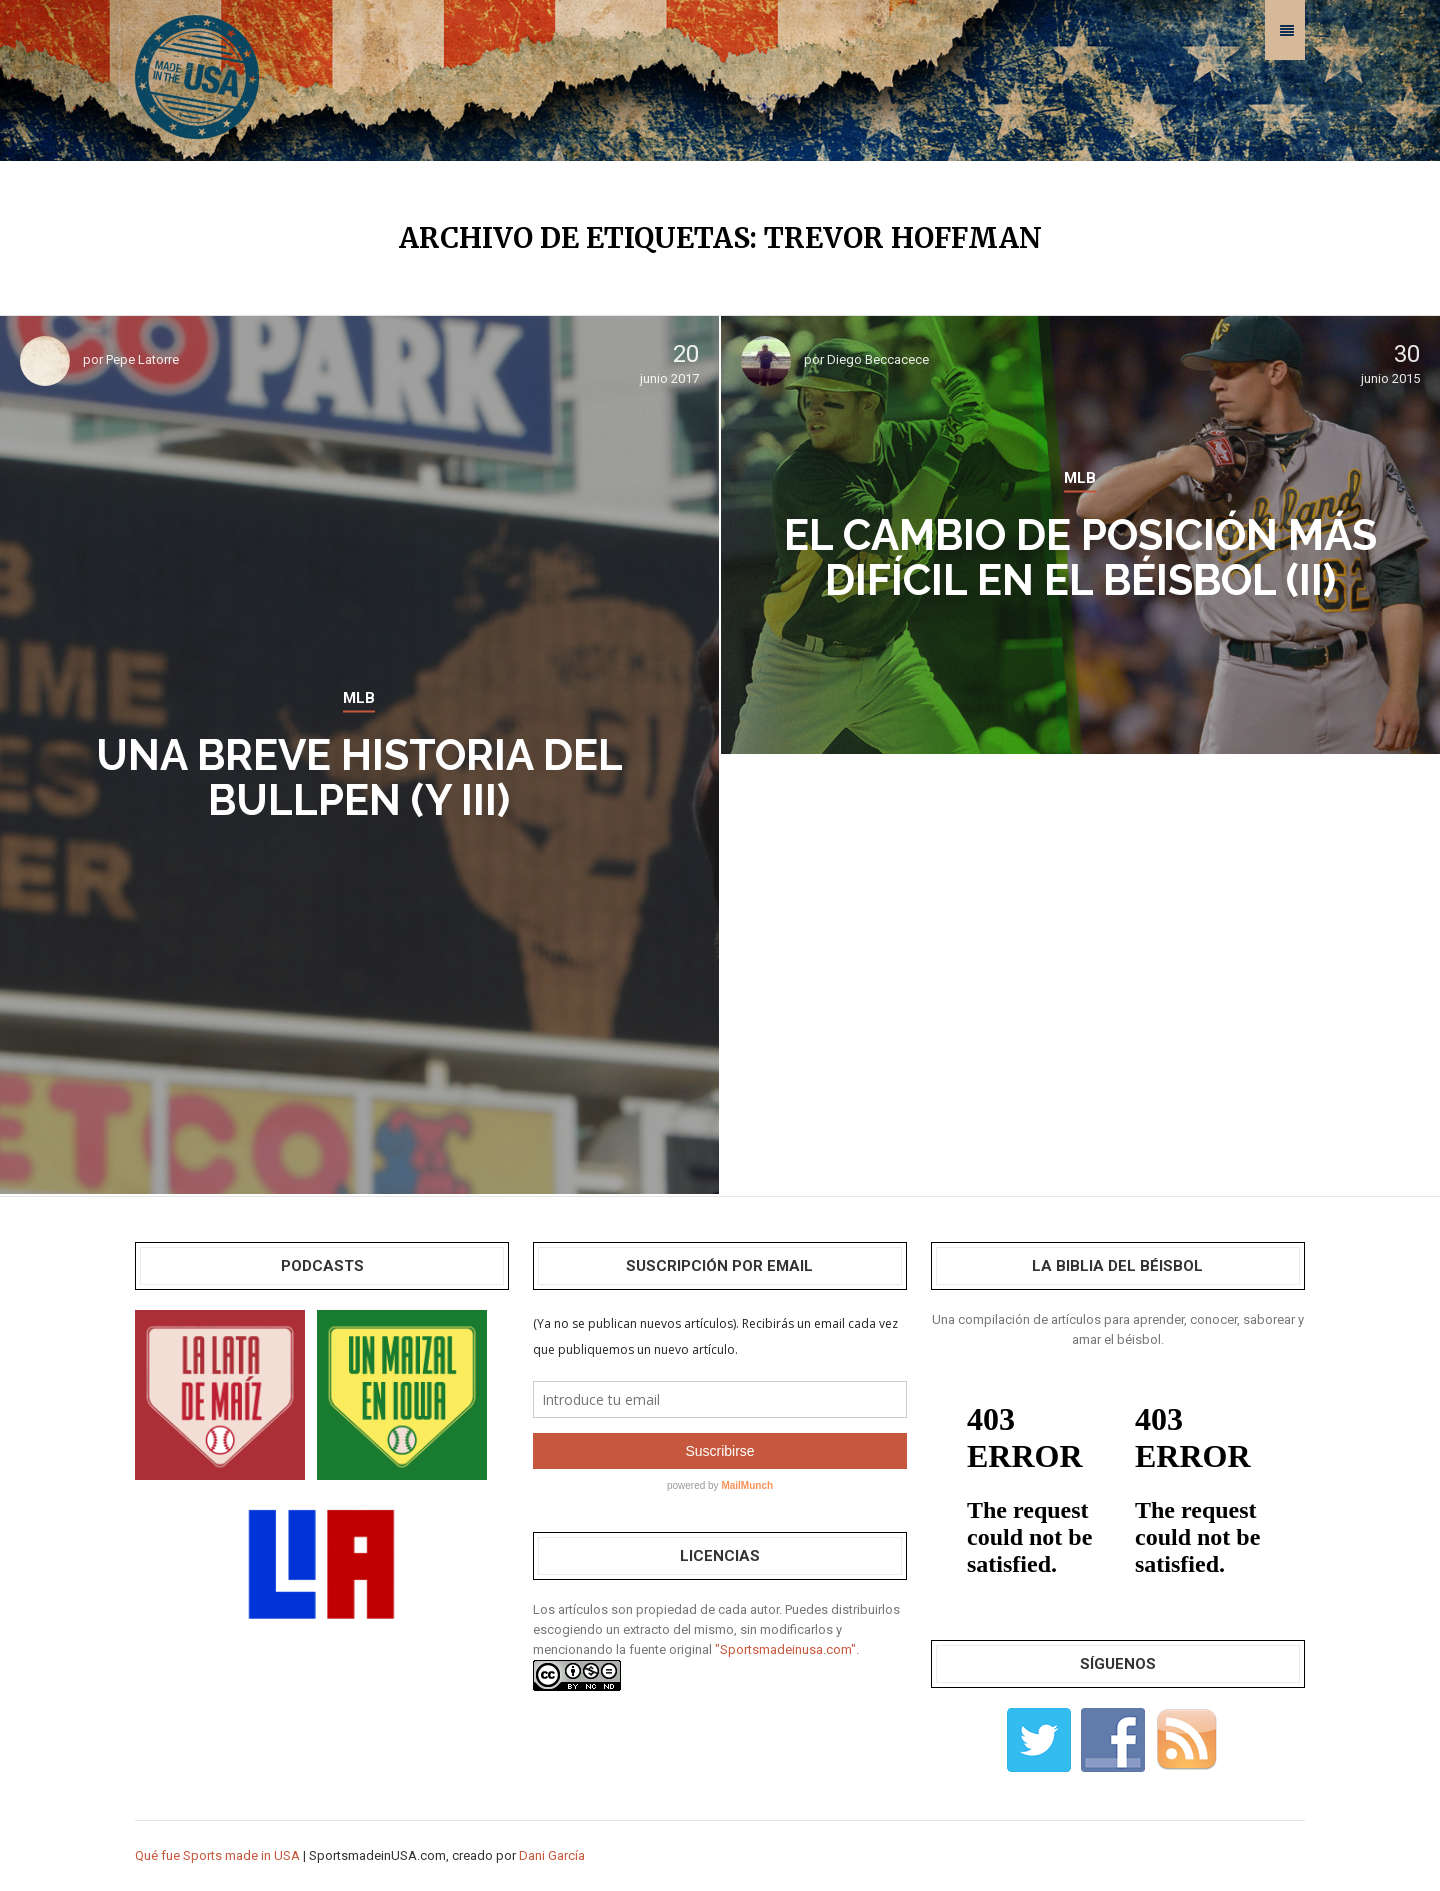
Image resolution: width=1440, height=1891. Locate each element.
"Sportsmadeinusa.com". (787, 1649)
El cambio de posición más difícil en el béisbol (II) (1080, 558)
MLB (359, 698)
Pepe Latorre (142, 359)
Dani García (552, 1855)
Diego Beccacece (878, 359)
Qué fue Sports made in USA (217, 1855)
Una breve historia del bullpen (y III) (359, 778)
